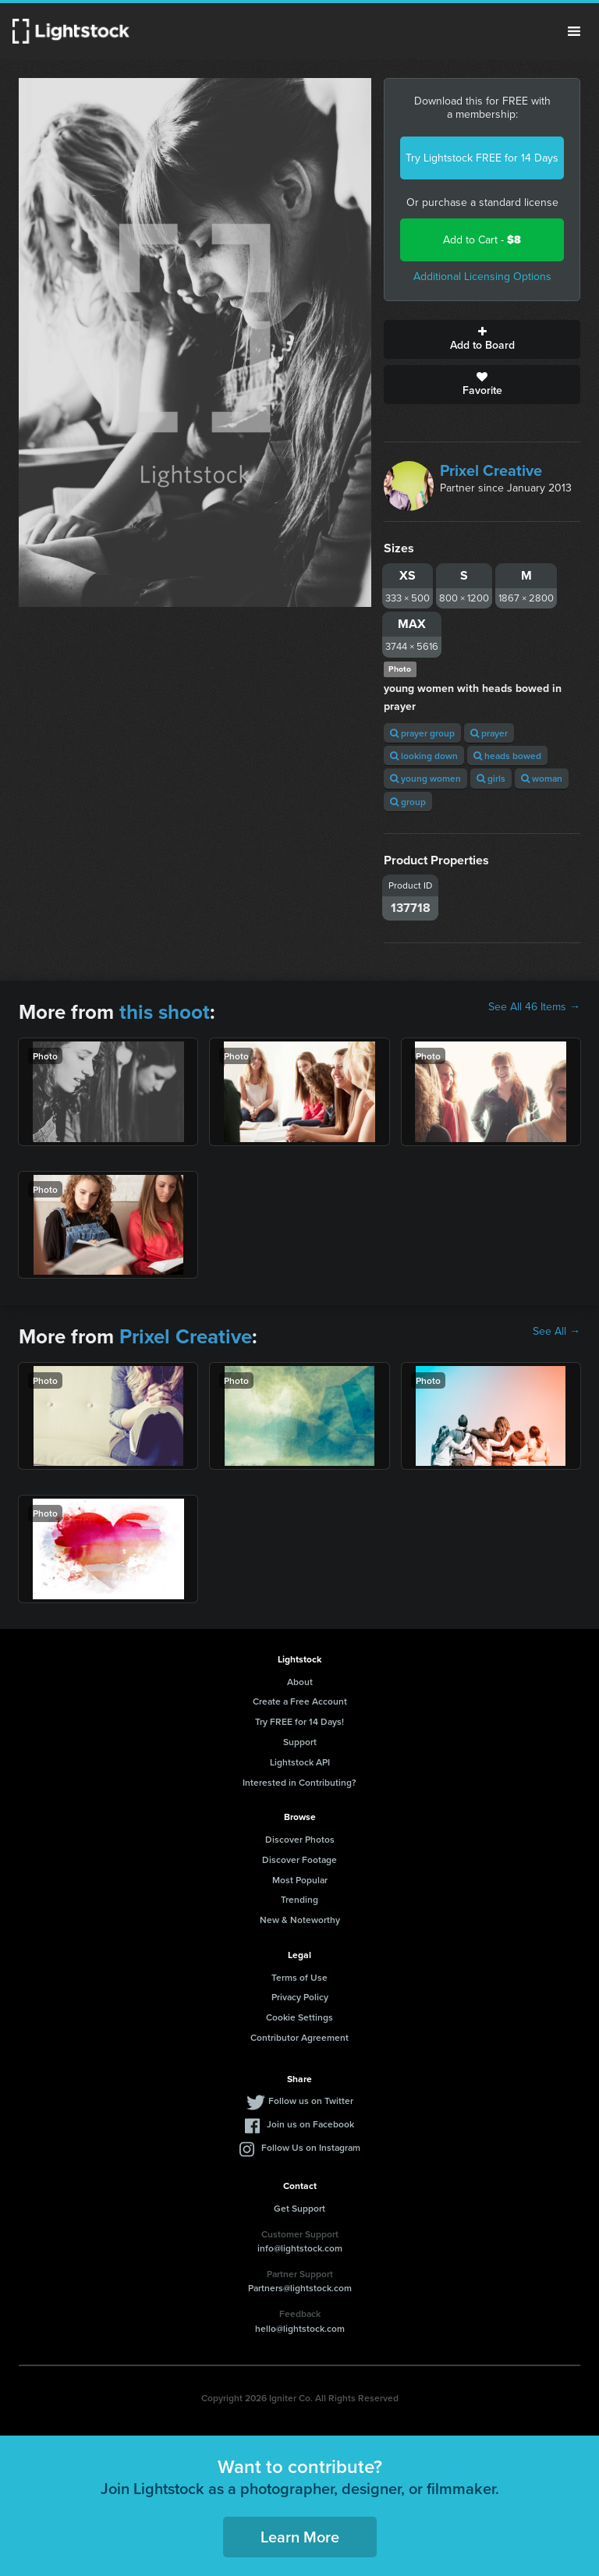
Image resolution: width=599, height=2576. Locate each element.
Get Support (299, 2208)
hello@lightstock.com (300, 2328)
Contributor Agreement (299, 2037)
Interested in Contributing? (299, 1782)
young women (425, 778)
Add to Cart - (482, 240)
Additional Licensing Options (482, 276)
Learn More (300, 2536)
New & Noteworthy (300, 1919)
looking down (424, 755)
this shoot (164, 1012)
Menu (574, 31)
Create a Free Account (300, 1701)
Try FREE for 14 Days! (299, 1721)
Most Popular (300, 1879)
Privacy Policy (299, 1996)
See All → (556, 1331)
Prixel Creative (491, 470)
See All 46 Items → (534, 1007)
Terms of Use (299, 1977)
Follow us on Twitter (310, 2100)
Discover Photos (300, 1839)
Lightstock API (300, 1762)
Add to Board (482, 339)
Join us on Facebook (310, 2124)
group (408, 801)
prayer (489, 733)
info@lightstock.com (299, 2248)
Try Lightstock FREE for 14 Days (482, 158)
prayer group (422, 733)
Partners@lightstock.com (300, 2287)
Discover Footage (299, 1859)
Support (300, 1741)
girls (491, 778)
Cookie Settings (299, 2017)
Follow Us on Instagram (310, 2147)
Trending (299, 1899)
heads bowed (507, 755)
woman (541, 778)
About (300, 1681)
